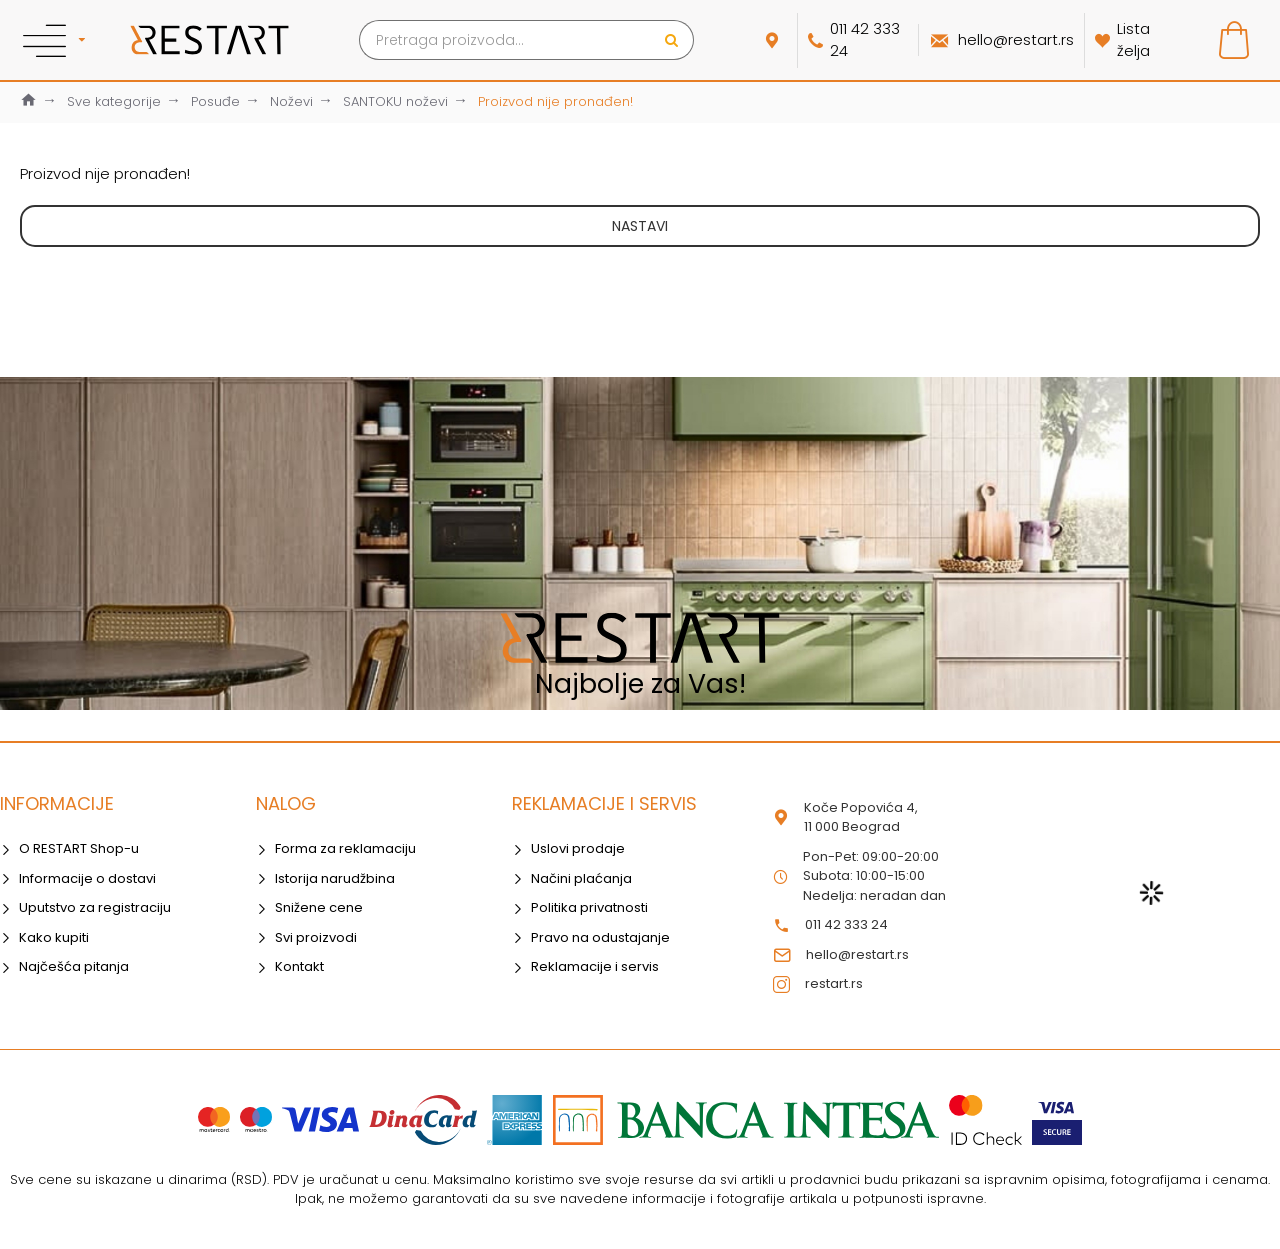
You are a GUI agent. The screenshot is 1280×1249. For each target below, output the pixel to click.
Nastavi (640, 226)
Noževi (291, 101)
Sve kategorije (114, 101)
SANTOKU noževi (395, 101)
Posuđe (215, 101)
